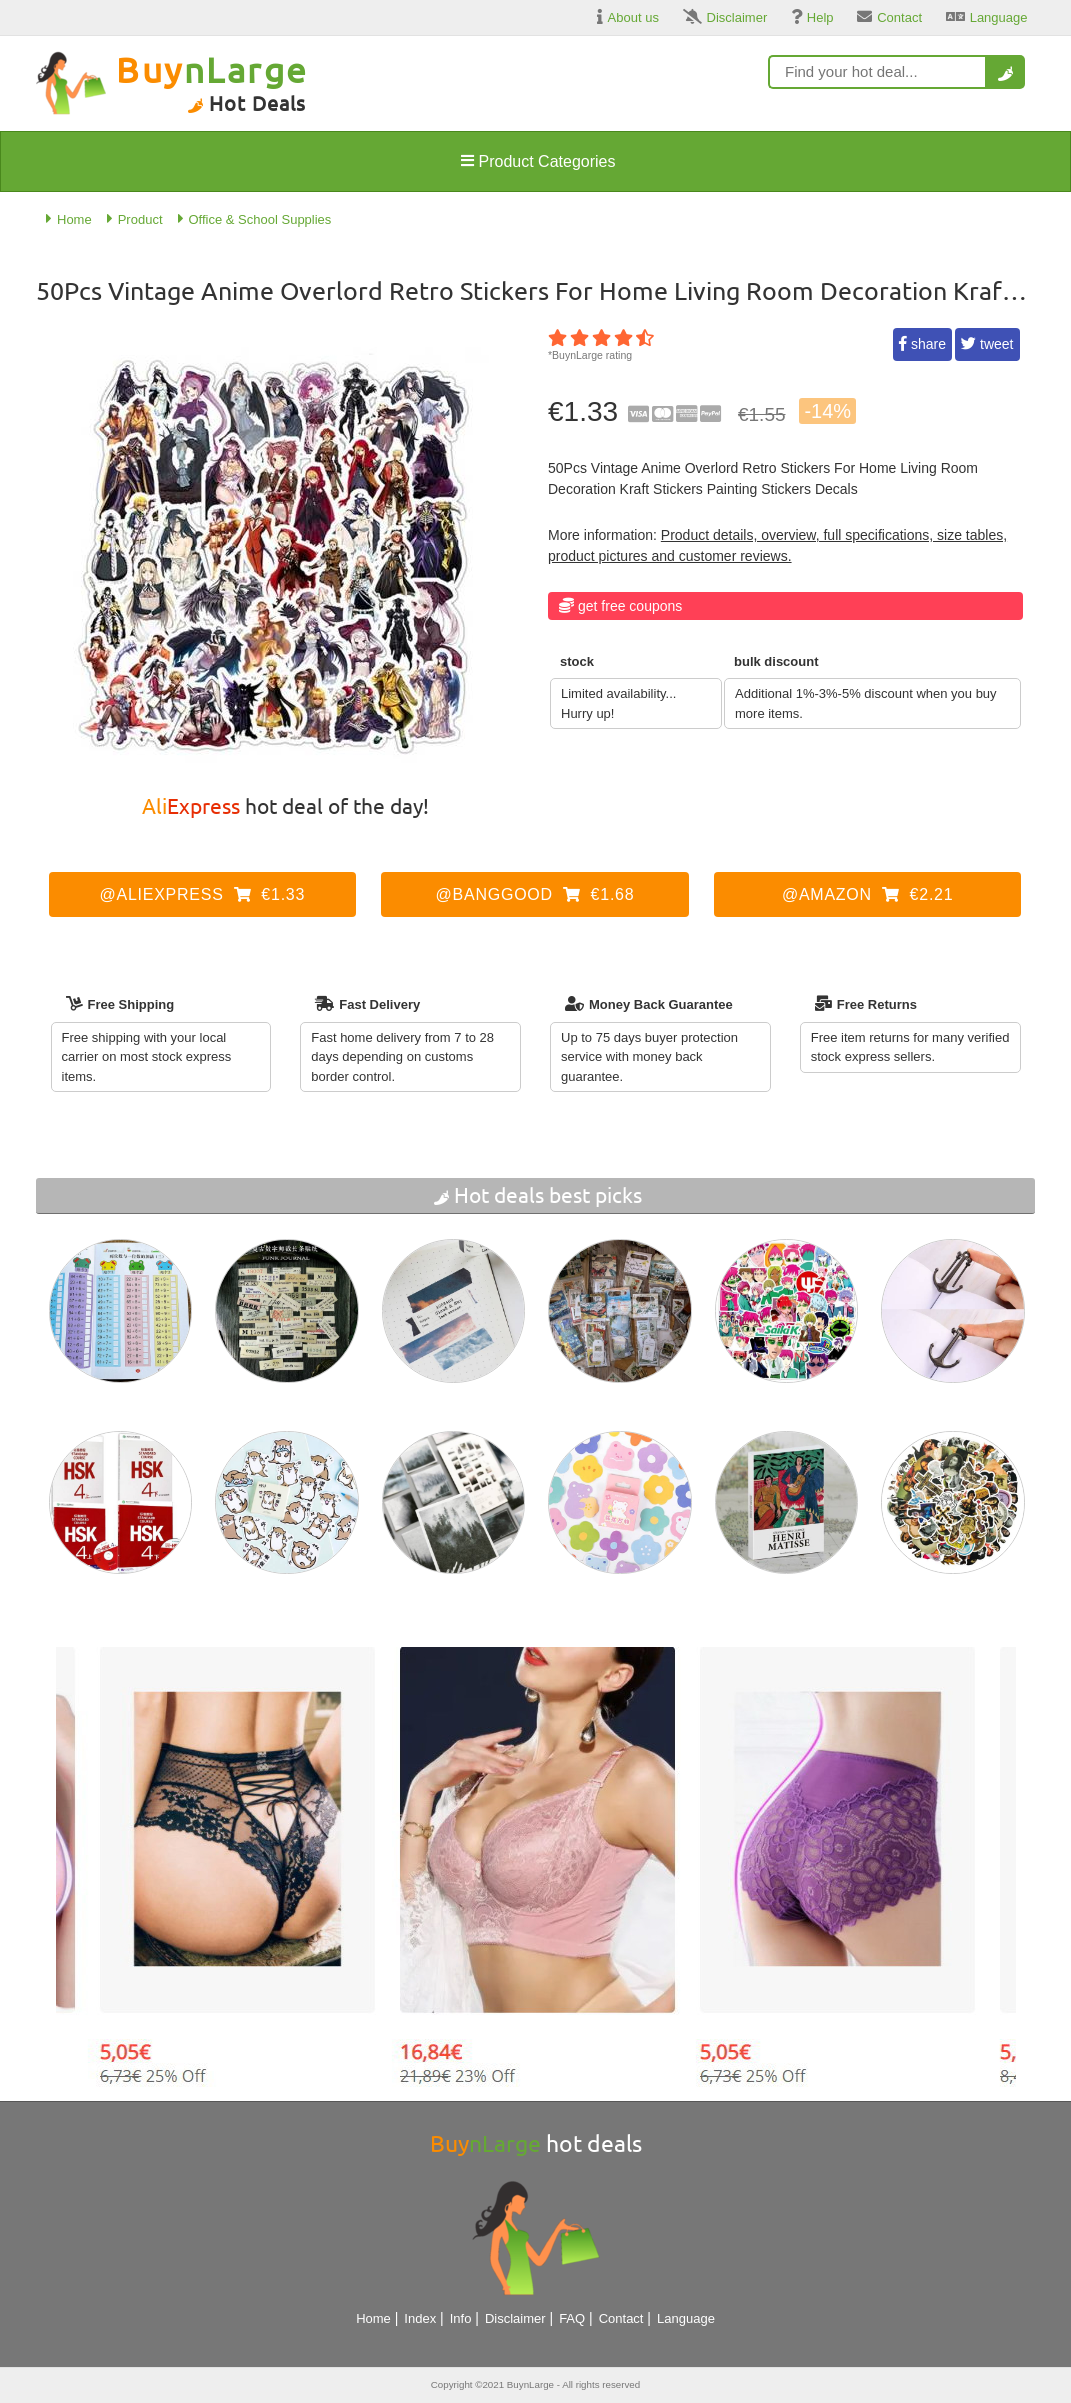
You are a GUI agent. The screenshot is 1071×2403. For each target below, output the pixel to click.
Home (373, 2318)
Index (420, 2318)
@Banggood (535, 894)
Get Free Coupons (630, 606)
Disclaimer (515, 2318)
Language (686, 2318)
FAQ (572, 2318)
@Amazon (867, 894)
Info (461, 2318)
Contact (621, 2318)
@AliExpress (203, 894)
